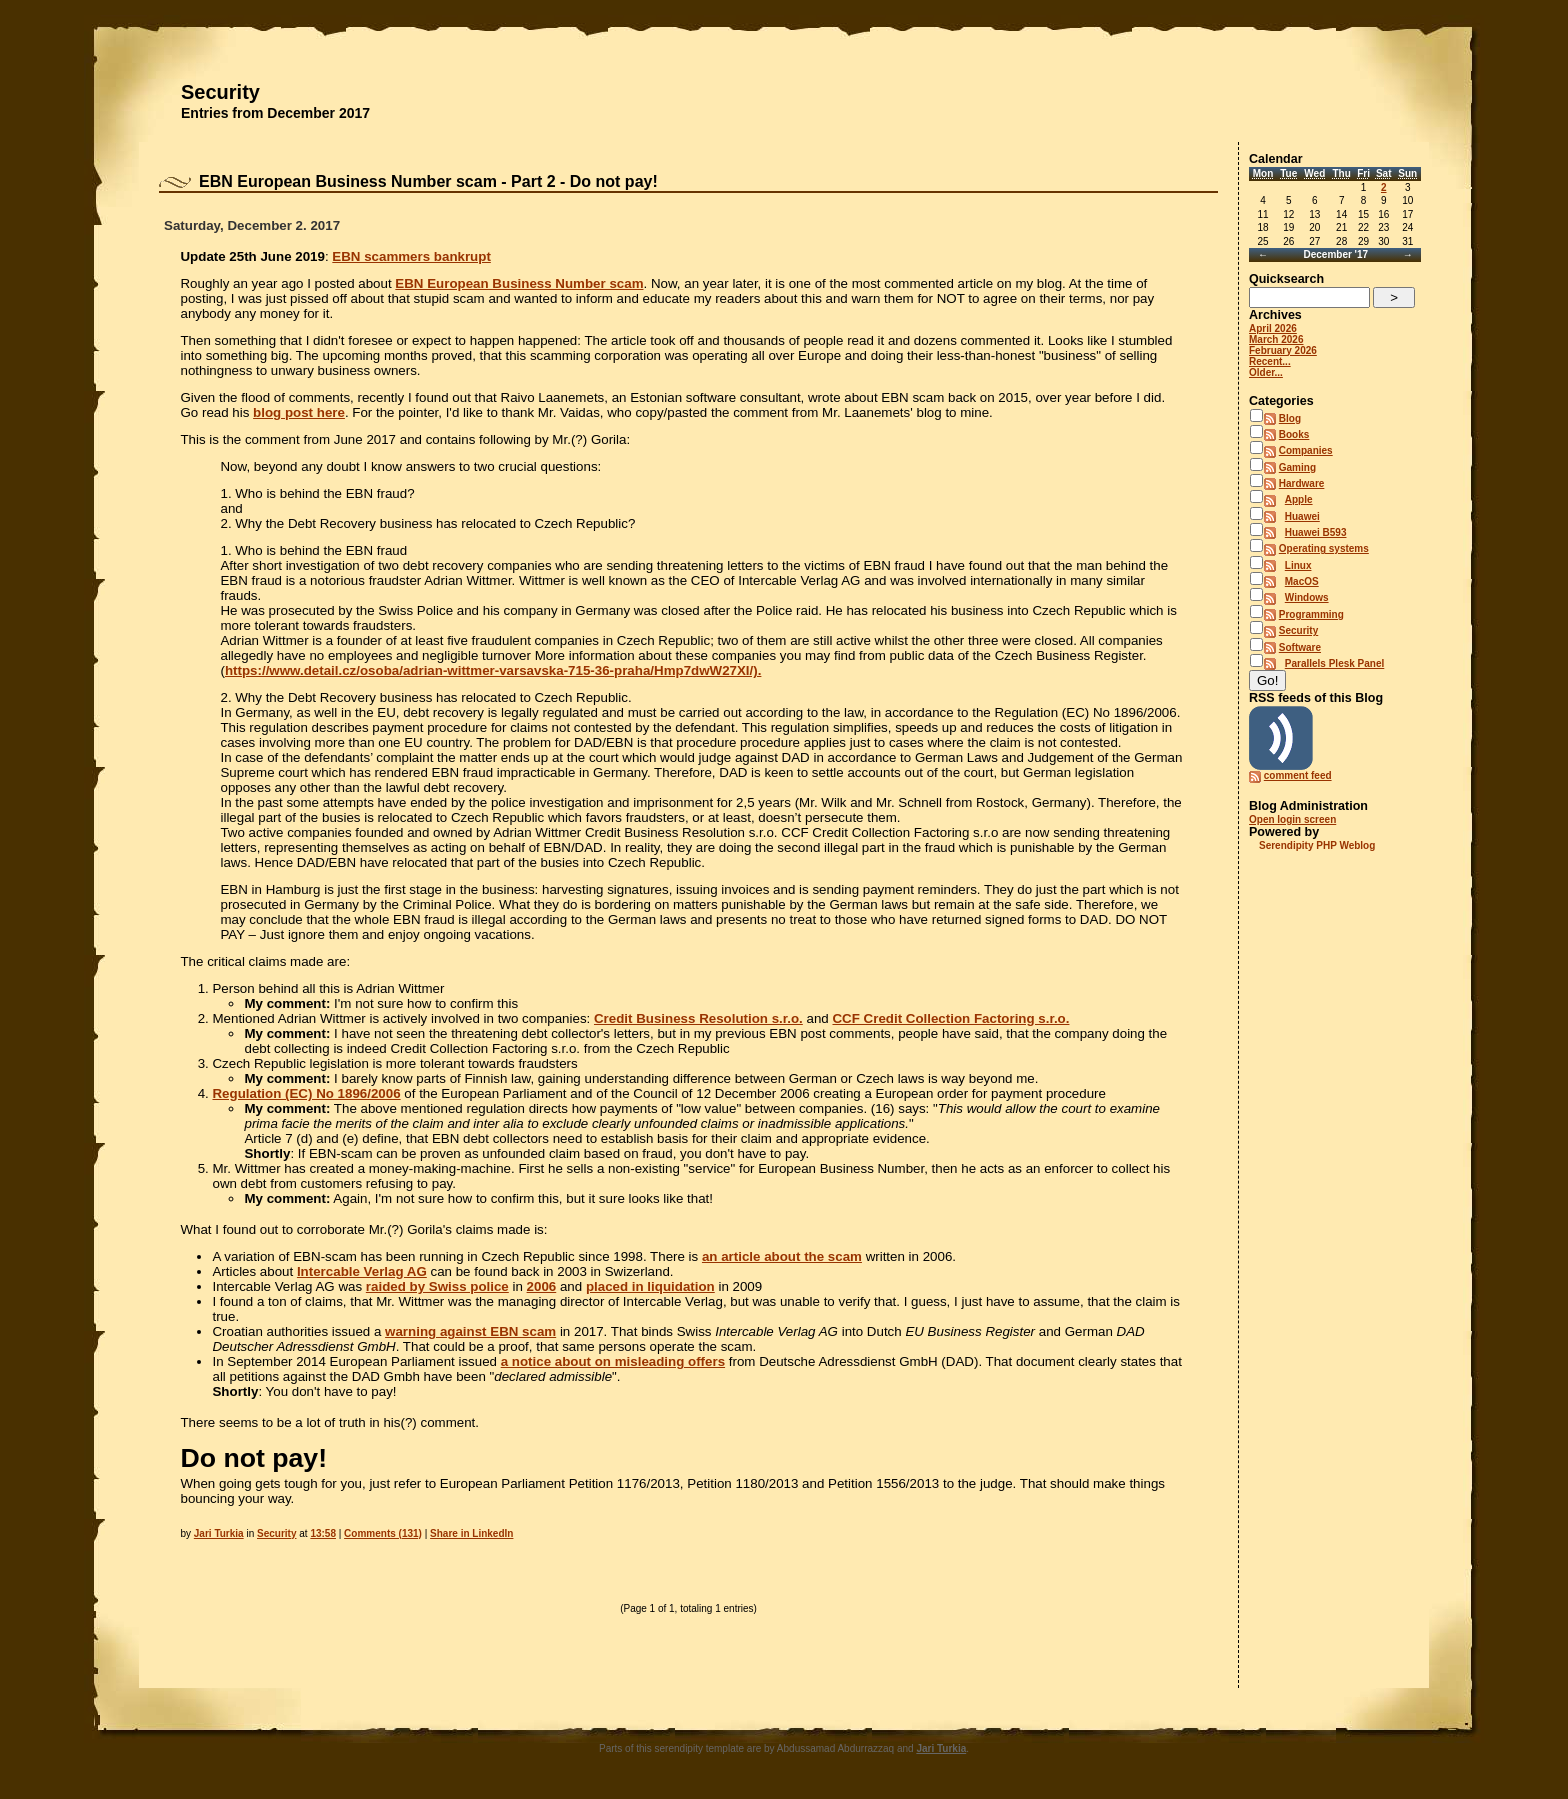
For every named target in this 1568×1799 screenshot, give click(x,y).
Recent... (1270, 361)
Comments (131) (383, 1533)
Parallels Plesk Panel (1335, 663)
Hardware (1302, 483)
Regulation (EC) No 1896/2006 (306, 1093)
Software (1300, 647)
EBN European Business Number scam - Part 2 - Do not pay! (428, 181)
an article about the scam (782, 1256)
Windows (1307, 597)
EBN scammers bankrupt (411, 256)
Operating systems (1324, 548)
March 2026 (1276, 339)
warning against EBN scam (470, 1331)
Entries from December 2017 (275, 113)
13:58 (323, 1533)
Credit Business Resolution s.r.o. (698, 1018)
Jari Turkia (219, 1533)
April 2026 (1273, 328)
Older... (1266, 372)
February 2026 (1283, 350)
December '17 (1335, 254)
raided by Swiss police (437, 1286)
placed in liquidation (650, 1286)
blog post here (299, 412)
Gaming (1297, 467)
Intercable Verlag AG (362, 1271)
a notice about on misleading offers (613, 1361)
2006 (542, 1286)
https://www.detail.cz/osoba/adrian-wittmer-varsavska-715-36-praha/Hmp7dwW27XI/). (493, 670)
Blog (1290, 418)
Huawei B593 (1316, 532)
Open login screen (1292, 819)
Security (220, 92)
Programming (1311, 614)
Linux (1298, 565)
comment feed (1298, 775)
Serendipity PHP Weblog (1317, 845)
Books (1294, 434)
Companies (1306, 450)
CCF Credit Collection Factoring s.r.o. (950, 1018)
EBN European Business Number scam (519, 283)
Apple (1299, 499)
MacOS (1302, 581)
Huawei (1302, 516)
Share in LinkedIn (471, 1533)
